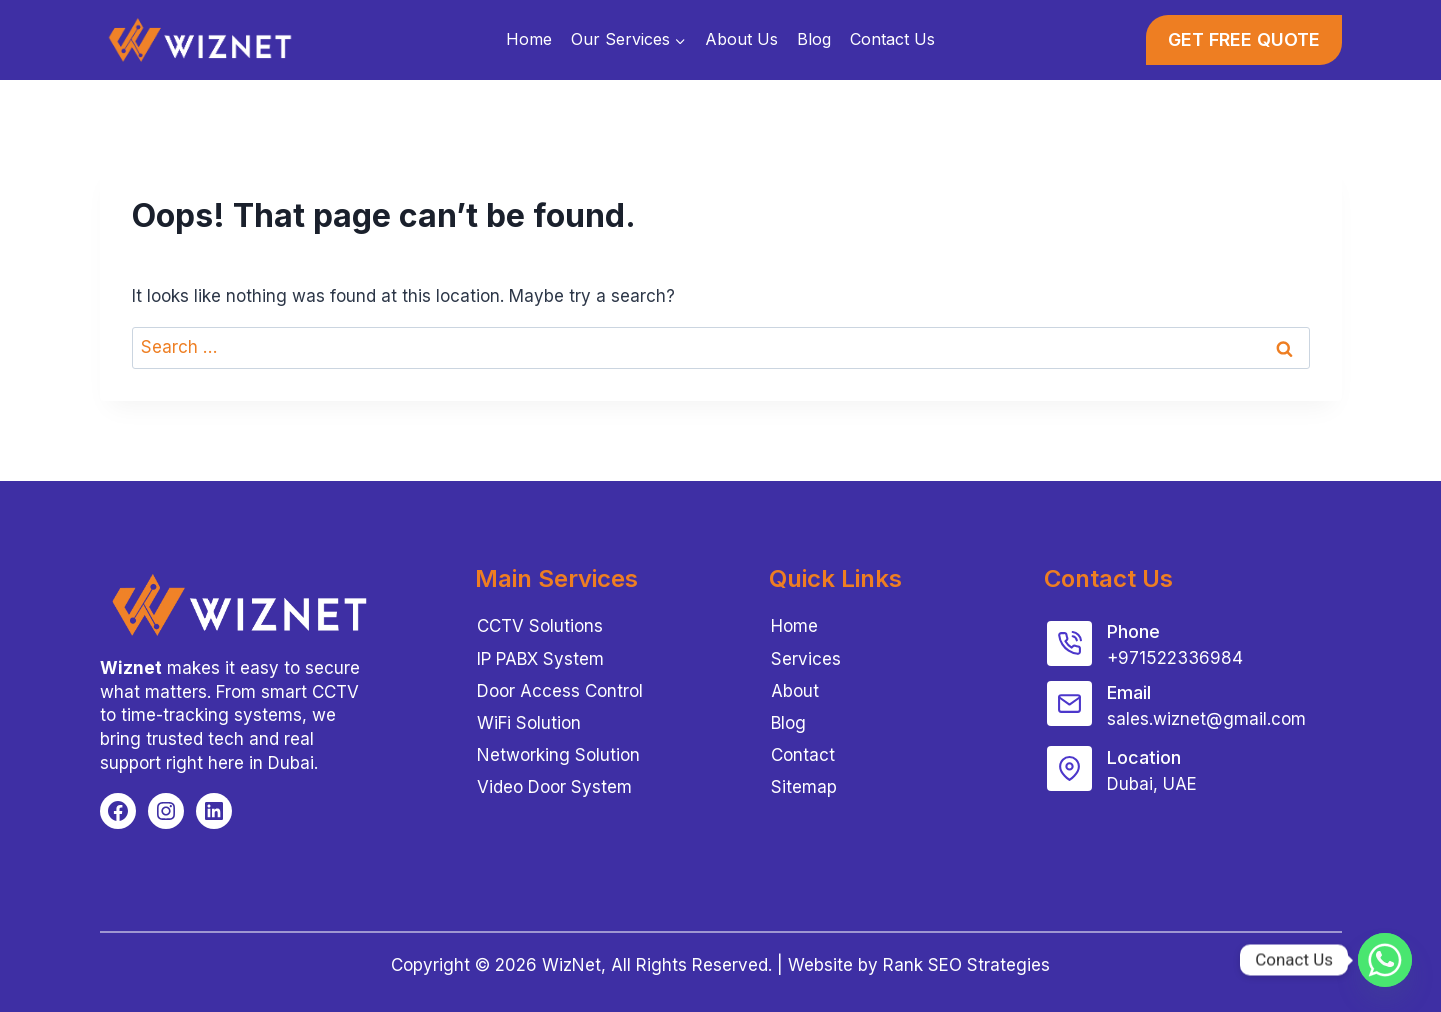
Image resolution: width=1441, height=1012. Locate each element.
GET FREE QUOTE (1244, 39)
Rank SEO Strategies (966, 965)
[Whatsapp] (1385, 960)
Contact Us (892, 39)
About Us (741, 39)
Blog (814, 39)
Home (529, 39)
